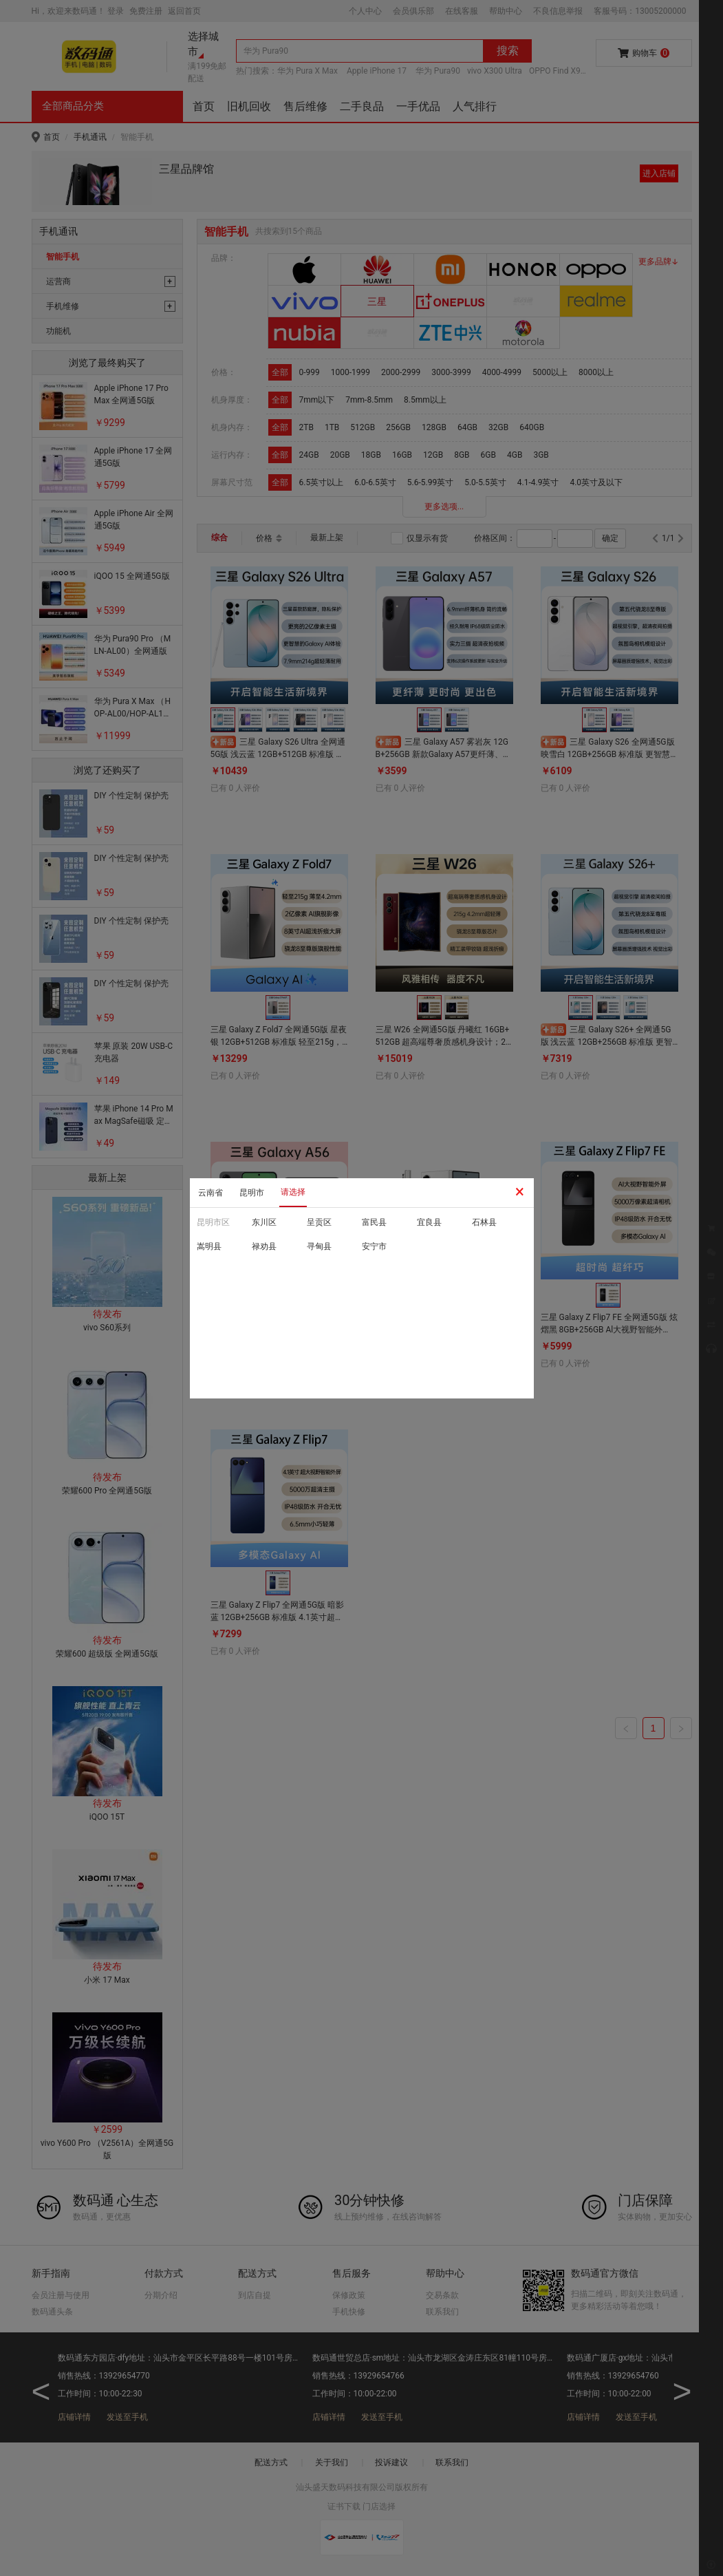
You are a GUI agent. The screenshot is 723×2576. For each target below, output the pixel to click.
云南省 (210, 1192)
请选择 (293, 1192)
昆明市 (251, 1192)
